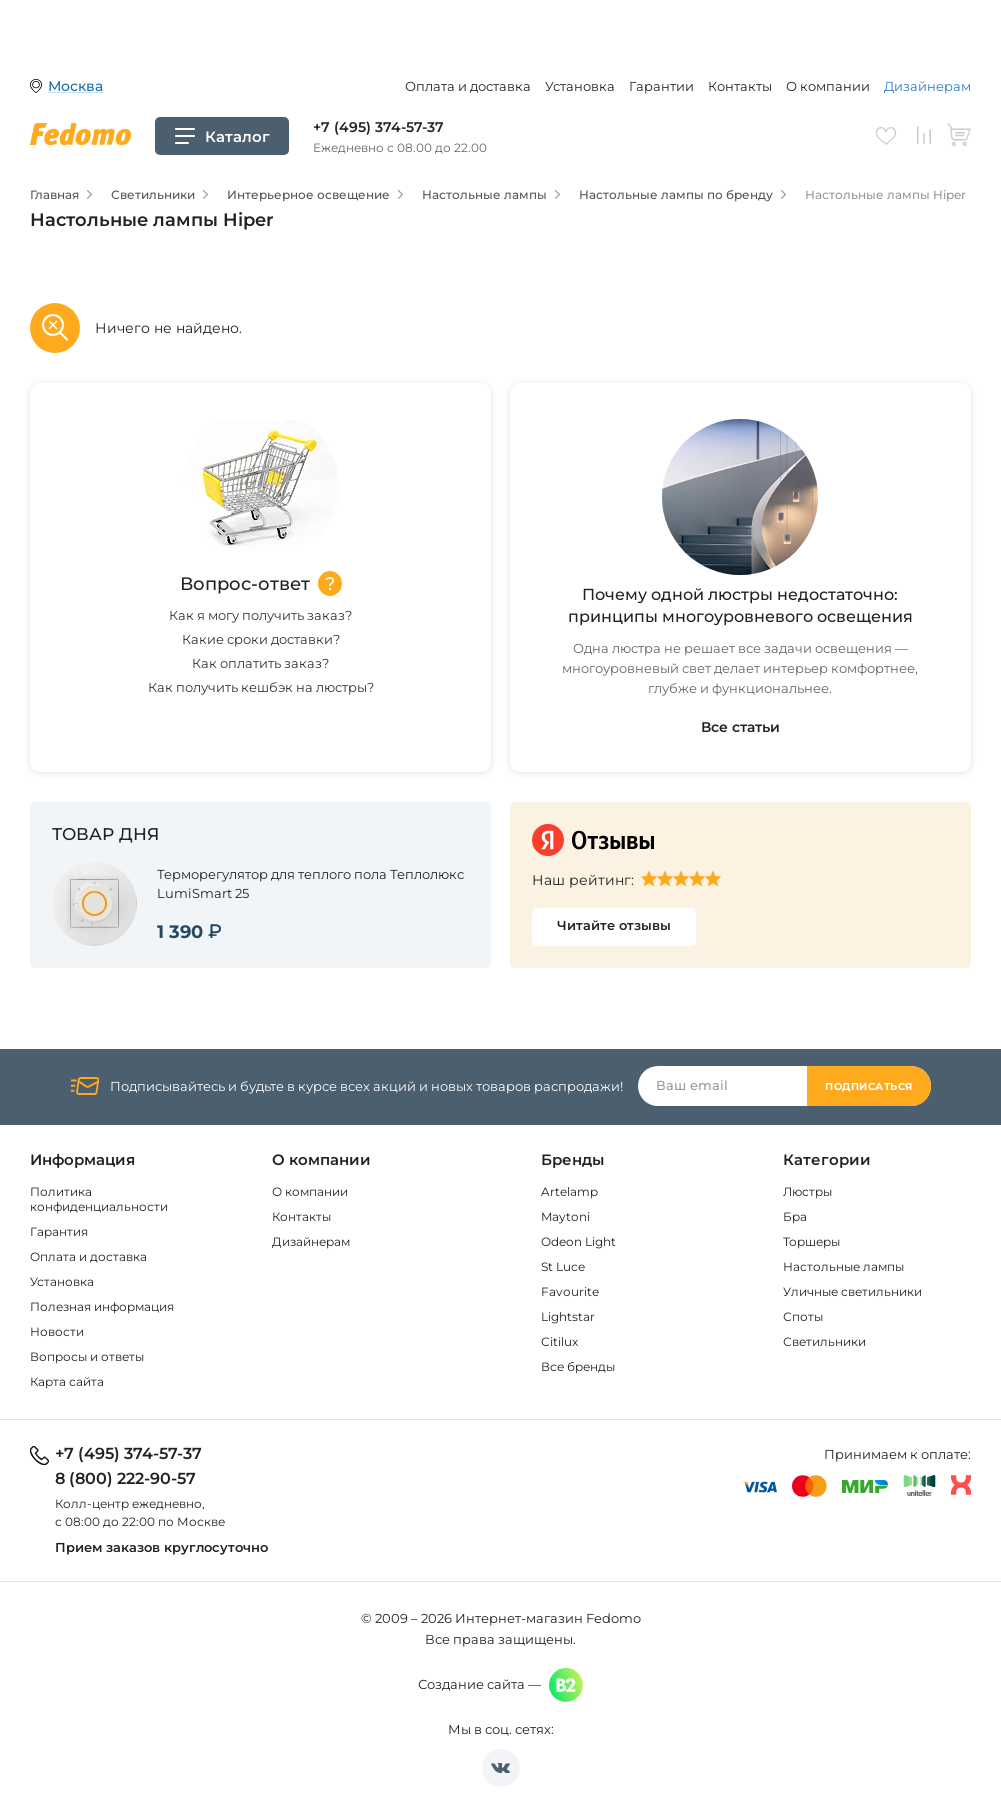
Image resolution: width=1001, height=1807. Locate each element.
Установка (580, 86)
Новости (57, 1331)
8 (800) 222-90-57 (125, 1479)
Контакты (740, 86)
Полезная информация (102, 1306)
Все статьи (740, 727)
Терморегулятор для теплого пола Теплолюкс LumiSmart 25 (310, 883)
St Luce (563, 1266)
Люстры (807, 1191)
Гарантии (661, 86)
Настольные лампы (843, 1266)
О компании (828, 86)
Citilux (559, 1341)
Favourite (570, 1291)
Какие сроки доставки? (261, 639)
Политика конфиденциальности (99, 1199)
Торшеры (811, 1241)
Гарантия (59, 1231)
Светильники (824, 1341)
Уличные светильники (852, 1291)
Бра (795, 1216)
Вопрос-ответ (245, 584)
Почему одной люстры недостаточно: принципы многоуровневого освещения (740, 605)
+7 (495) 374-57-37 (378, 127)
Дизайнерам (927, 86)
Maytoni (565, 1216)
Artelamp (569, 1191)
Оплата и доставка (468, 86)
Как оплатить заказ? (260, 663)
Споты (803, 1316)
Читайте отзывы (614, 925)
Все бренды (578, 1366)
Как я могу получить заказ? (260, 615)
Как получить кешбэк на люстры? (261, 687)
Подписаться (869, 1086)
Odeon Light (578, 1241)
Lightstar (568, 1316)
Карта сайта (67, 1381)
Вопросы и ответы (87, 1356)
